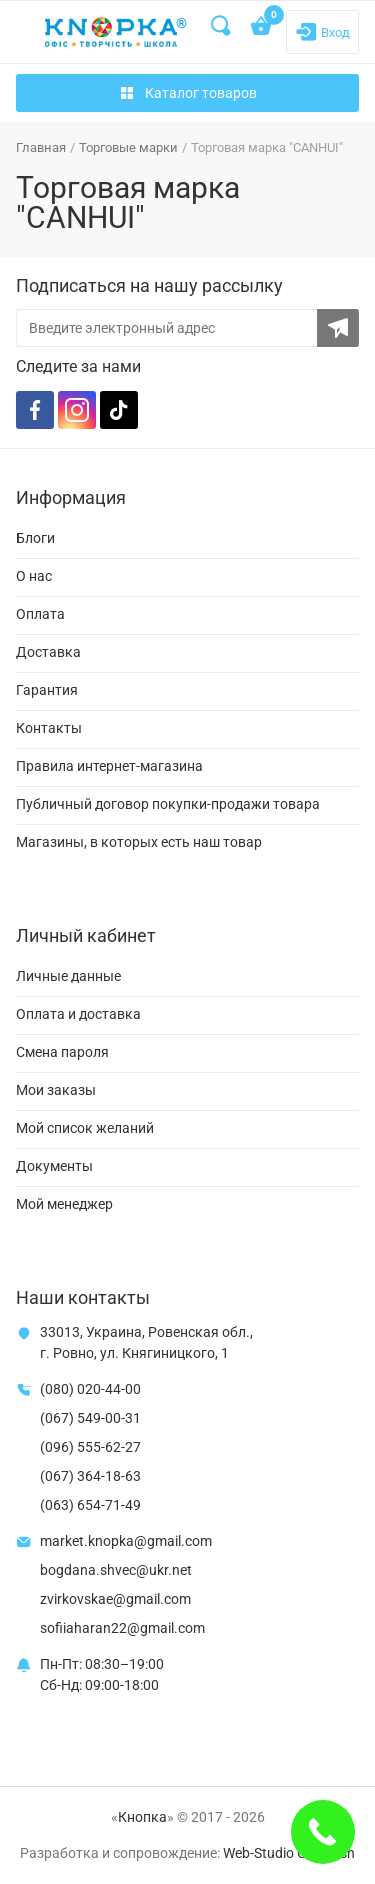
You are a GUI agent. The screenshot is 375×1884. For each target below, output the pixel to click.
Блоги (35, 538)
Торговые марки (128, 147)
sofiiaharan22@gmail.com (122, 1628)
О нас (34, 576)
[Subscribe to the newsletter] (338, 328)
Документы (54, 1166)
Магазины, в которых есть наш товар (139, 842)
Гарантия (47, 690)
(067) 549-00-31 (90, 1418)
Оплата (40, 614)
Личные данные (68, 976)
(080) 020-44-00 (90, 1389)
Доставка (48, 652)
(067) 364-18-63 (90, 1476)
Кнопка (142, 1817)
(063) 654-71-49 (90, 1505)
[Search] (222, 26)
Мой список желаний (85, 1128)
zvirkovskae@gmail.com (115, 1599)
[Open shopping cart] (262, 28)
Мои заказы (56, 1090)
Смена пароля (62, 1052)
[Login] (322, 32)
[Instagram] (77, 410)
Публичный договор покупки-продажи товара (168, 804)
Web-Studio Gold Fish (289, 1853)
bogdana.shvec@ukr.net (116, 1570)
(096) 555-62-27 (90, 1447)
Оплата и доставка (78, 1014)
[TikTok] (119, 410)
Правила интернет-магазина (109, 766)
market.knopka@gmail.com (126, 1541)
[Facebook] (35, 410)
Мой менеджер (64, 1204)
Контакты (49, 728)
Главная (41, 147)
